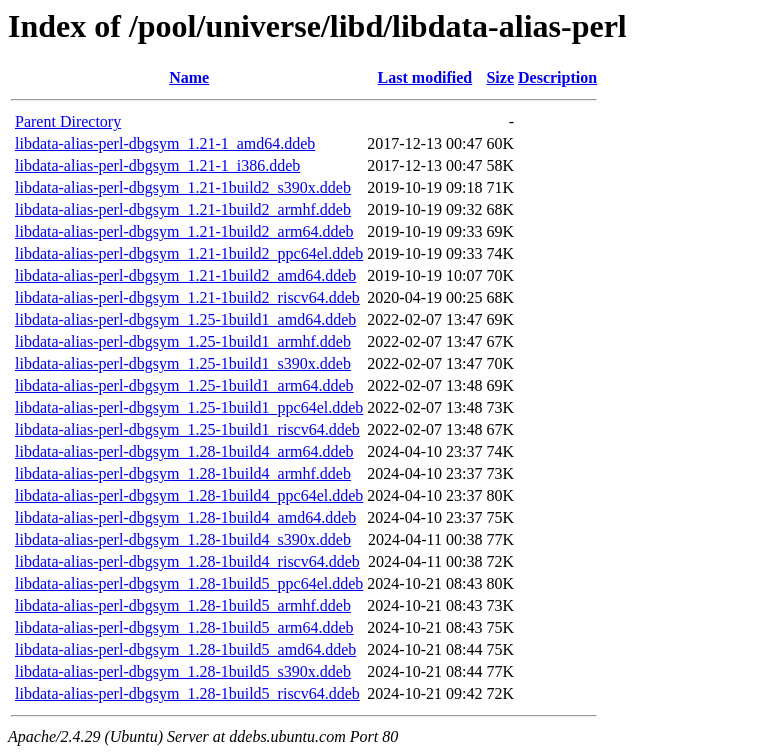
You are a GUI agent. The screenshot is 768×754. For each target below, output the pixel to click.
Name (189, 77)
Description (557, 77)
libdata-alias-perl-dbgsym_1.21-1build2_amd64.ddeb (185, 275)
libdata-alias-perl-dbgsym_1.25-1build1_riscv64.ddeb (187, 429)
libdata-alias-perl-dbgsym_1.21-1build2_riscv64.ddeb (187, 297)
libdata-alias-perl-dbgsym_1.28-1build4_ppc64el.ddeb (189, 495)
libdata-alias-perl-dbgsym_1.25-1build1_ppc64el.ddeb (189, 407)
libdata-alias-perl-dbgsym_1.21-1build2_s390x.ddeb (183, 187)
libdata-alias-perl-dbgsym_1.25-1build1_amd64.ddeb (185, 319)
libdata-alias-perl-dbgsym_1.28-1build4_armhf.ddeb (183, 473)
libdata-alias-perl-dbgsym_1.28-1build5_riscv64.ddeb (187, 693)
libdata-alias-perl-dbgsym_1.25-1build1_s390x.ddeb (183, 363)
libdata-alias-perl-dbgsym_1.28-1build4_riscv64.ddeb (187, 561)
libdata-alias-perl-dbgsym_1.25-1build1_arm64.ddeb (184, 385)
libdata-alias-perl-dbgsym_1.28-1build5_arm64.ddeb (184, 627)
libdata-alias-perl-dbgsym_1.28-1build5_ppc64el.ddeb (189, 583)
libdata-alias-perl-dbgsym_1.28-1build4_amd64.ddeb (185, 517)
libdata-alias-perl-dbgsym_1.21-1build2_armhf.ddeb (183, 209)
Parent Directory (68, 121)
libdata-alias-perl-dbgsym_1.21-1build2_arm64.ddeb (184, 231)
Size (500, 77)
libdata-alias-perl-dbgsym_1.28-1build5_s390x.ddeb (183, 671)
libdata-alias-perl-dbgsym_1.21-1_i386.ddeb (157, 165)
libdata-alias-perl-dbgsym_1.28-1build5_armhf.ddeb (183, 605)
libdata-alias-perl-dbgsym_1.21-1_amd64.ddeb (165, 143)
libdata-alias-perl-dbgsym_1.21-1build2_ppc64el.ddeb (189, 253)
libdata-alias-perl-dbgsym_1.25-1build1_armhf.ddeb (183, 341)
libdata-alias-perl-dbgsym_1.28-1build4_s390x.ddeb (183, 539)
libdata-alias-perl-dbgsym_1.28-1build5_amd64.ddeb (185, 649)
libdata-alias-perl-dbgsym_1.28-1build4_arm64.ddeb (184, 451)
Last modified (425, 77)
